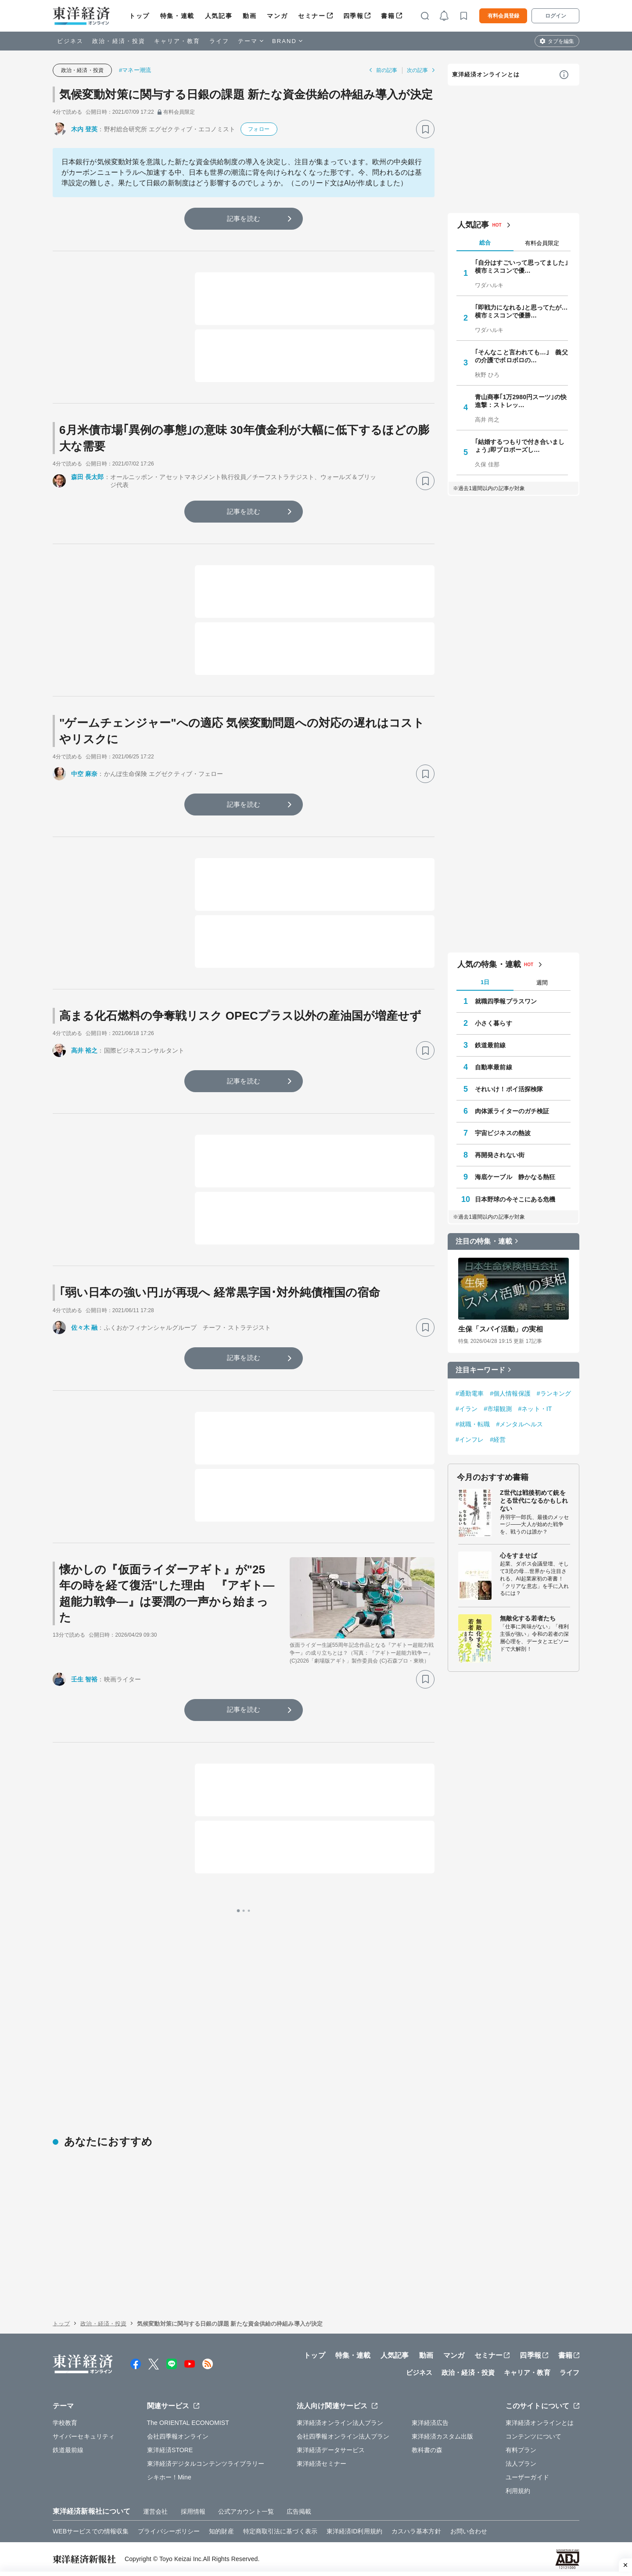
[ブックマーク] (425, 129)
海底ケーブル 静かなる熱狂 (515, 1176)
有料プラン (521, 2449)
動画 (249, 15)
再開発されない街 (499, 1154)
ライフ (219, 41)
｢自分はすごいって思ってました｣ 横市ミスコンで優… (521, 266)
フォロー (258, 129)
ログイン (555, 16)
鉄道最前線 (490, 1045)
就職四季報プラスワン (506, 1001)
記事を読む (243, 218)
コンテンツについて (533, 2436)
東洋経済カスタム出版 (443, 2436)
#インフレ (470, 1439)
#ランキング (554, 1393)
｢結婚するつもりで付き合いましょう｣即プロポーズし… (520, 445)
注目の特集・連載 (484, 1241)
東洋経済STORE (170, 2449)
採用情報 (193, 2511)
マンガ (277, 15)
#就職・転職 (473, 1424)
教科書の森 (427, 2449)
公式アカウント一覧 (246, 2511)
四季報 (353, 15)
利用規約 (518, 2490)
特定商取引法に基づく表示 (280, 2531)
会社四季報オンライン (178, 2436)
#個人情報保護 (510, 1393)
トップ (139, 15)
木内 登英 (84, 129)
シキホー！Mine (169, 2477)
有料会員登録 (503, 16)
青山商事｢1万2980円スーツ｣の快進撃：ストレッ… (521, 400)
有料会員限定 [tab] (542, 243)
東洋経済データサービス (331, 2449)
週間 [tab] (542, 982)
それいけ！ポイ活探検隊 (509, 1089)
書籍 (388, 15)
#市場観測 (498, 1408)
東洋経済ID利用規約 (354, 2531)
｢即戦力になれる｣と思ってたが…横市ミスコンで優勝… (521, 311)
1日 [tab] (485, 982)
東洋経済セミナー (321, 2463)
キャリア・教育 (177, 41)
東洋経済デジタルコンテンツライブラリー (206, 2463)
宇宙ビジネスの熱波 (503, 1132)
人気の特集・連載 (489, 964)
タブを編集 (561, 41)
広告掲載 (299, 2511)
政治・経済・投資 (118, 41)
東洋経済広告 (430, 2422)
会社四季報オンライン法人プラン (343, 2436)
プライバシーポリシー (169, 2531)
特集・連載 (177, 15)
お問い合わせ (469, 2531)
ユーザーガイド (527, 2477)
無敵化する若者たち (528, 1618)
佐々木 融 (84, 1327)
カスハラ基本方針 (416, 2531)
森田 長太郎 (87, 476)
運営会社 (155, 2511)
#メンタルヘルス (519, 1424)
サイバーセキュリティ (84, 2436)
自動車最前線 (493, 1067)
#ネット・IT (535, 1408)
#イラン (467, 1408)
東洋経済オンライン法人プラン (340, 2422)
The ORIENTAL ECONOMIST (188, 2422)
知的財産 (221, 2531)
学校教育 (65, 2422)
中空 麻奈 (84, 773)
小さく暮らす (493, 1023)
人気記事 (218, 15)
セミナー (311, 15)
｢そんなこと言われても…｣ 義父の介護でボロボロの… (521, 356)
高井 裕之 (84, 1050)
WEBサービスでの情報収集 (91, 2531)
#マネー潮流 (135, 70)
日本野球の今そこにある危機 (515, 1199)
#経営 (498, 1439)
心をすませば (518, 1555)
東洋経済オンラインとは (486, 74)
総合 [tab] (485, 242)
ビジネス (70, 41)
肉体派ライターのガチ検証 (512, 1111)
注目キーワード (480, 1370)
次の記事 (417, 70)
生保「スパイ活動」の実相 (500, 1329)
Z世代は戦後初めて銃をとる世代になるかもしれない (534, 1500)
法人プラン (521, 2463)
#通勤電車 (470, 1393)
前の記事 (386, 70)
